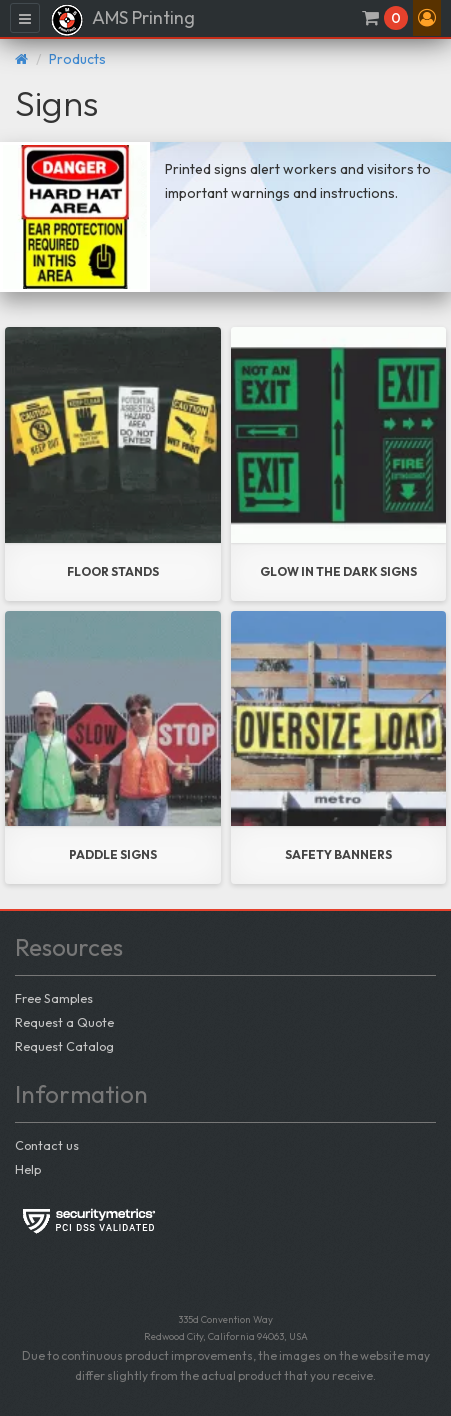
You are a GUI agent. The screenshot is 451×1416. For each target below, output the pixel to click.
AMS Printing (122, 20)
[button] (427, 18)
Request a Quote (64, 1022)
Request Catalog (64, 1046)
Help (28, 1169)
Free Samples (54, 998)
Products (77, 59)
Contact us (47, 1145)
